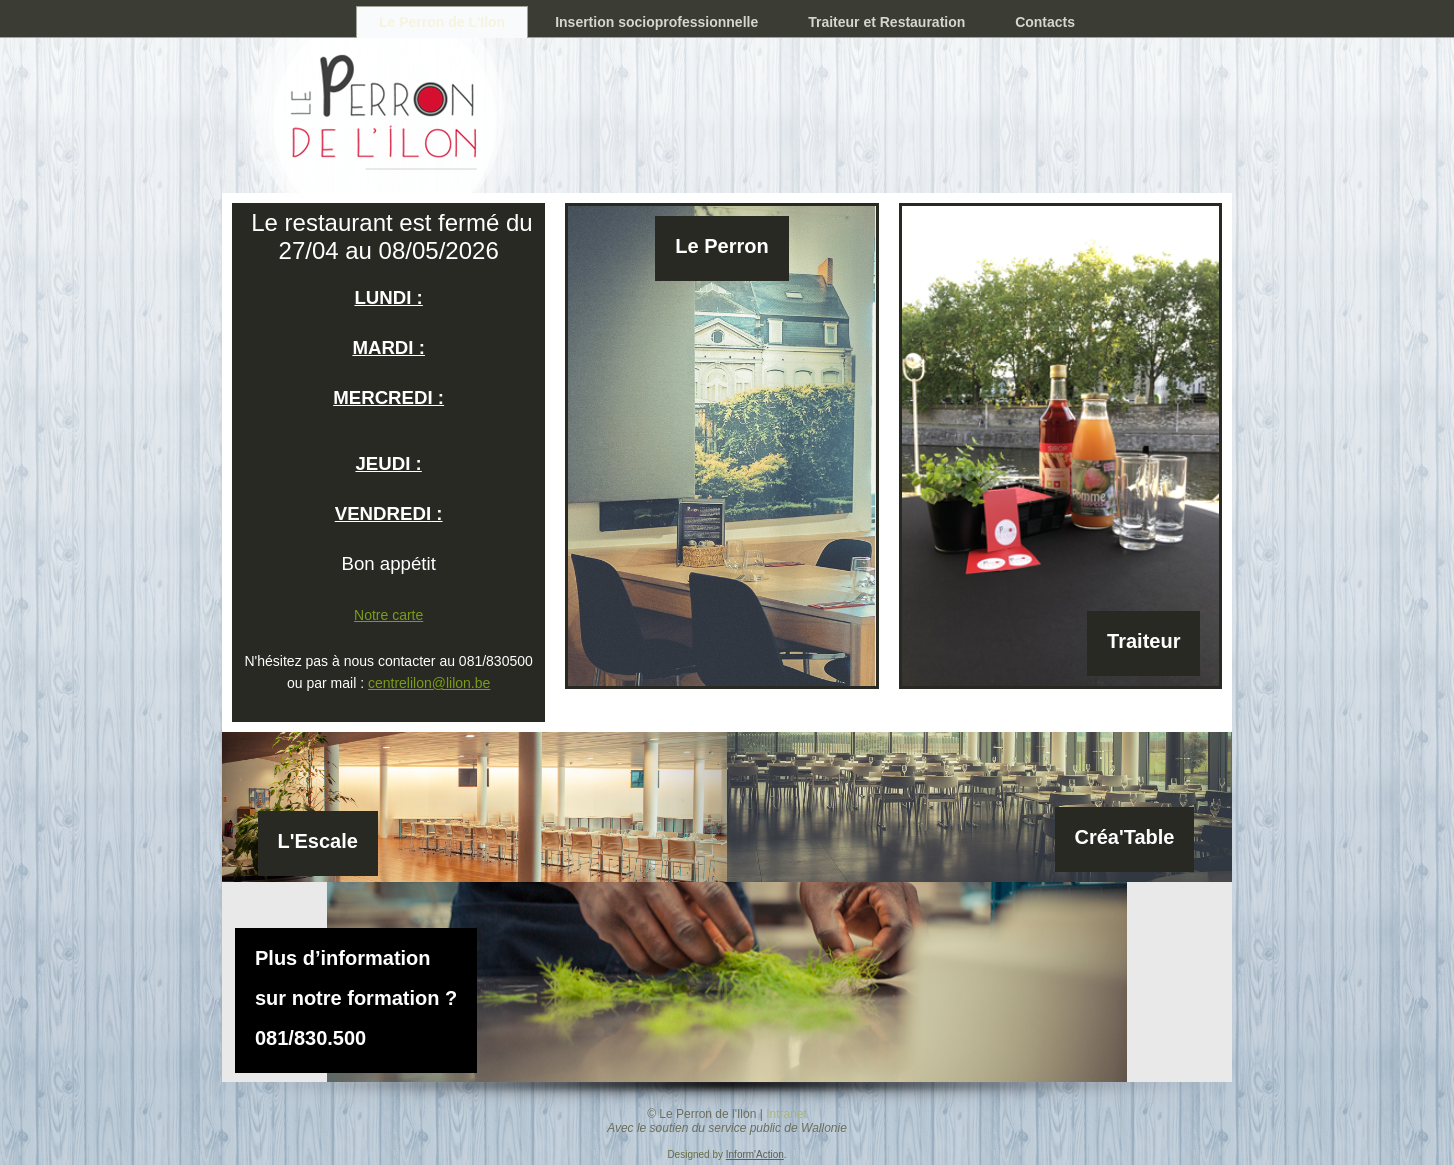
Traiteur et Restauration (886, 22)
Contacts (1045, 22)
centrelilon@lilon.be (429, 683)
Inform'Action (755, 1154)
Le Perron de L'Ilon (442, 22)
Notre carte (388, 615)
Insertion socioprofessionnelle (656, 22)
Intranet (786, 1114)
